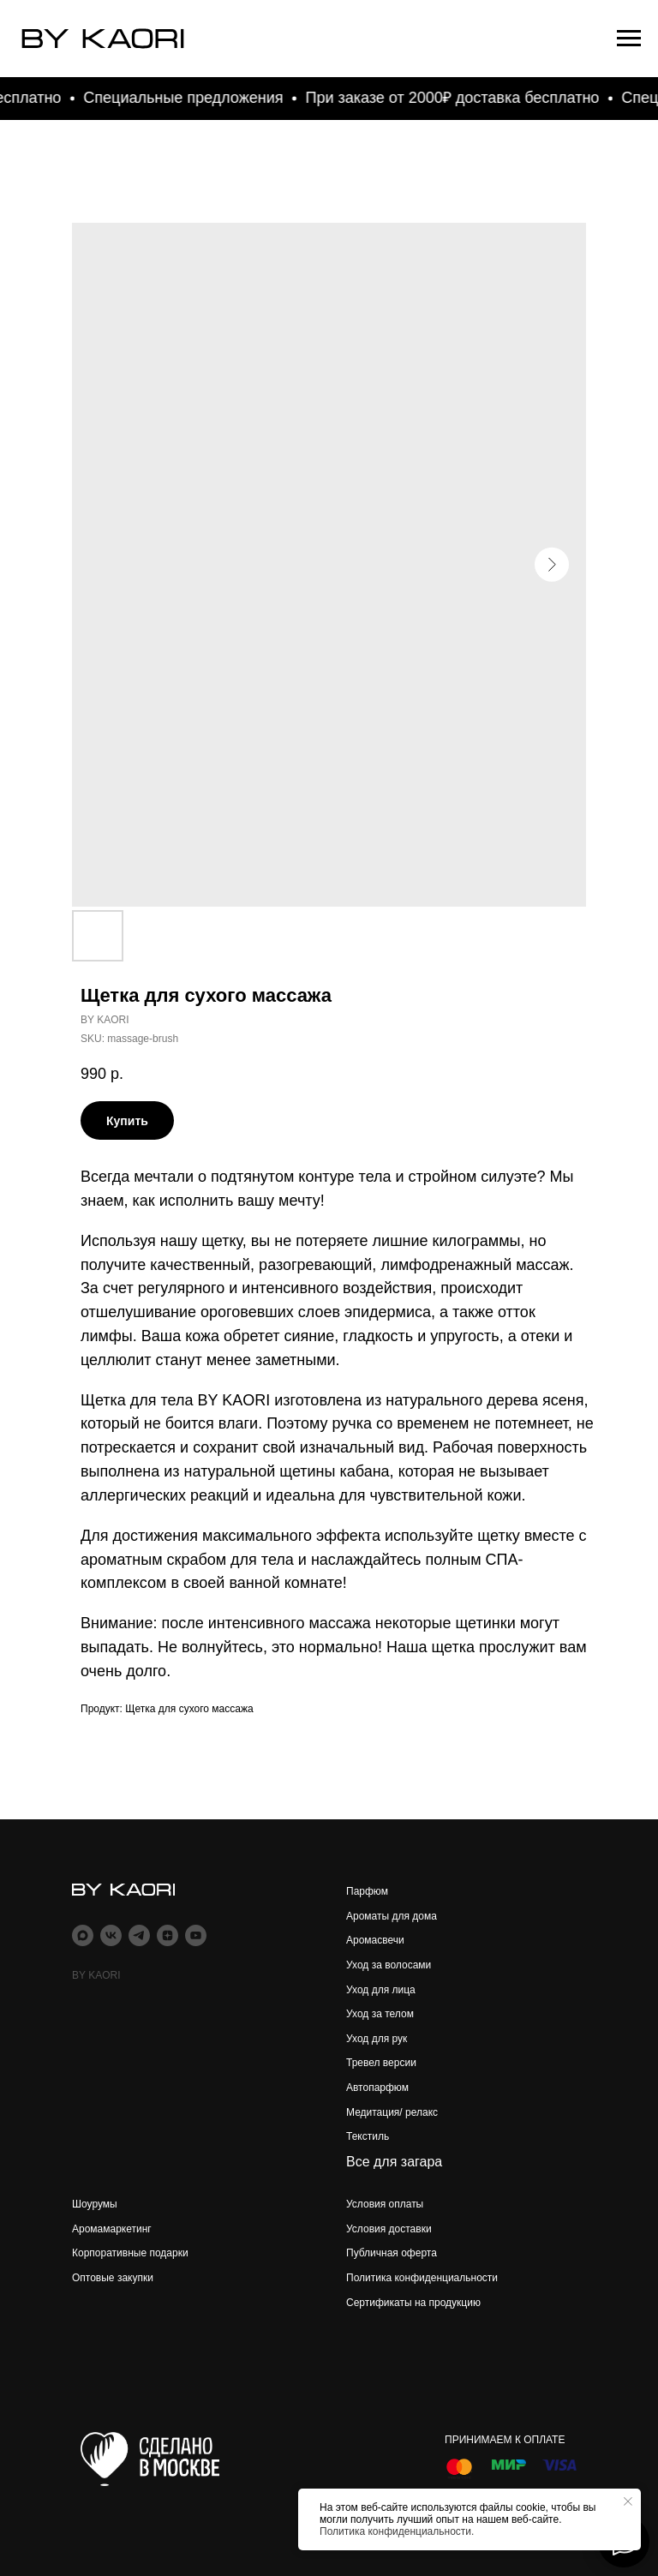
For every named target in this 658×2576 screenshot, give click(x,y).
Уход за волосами (388, 1965)
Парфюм (367, 1891)
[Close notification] (628, 2501)
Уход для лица (381, 1990)
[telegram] (139, 1935)
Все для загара (394, 2161)
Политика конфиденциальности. (397, 2531)
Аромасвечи (375, 1940)
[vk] (111, 1935)
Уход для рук (376, 2039)
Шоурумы (94, 2204)
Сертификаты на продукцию (413, 2303)
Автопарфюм (377, 2088)
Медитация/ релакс (392, 2112)
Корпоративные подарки (130, 2253)
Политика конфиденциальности (422, 2278)
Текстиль (367, 2136)
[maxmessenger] (82, 1935)
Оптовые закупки (112, 2278)
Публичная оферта (391, 2253)
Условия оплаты (384, 2204)
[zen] (167, 1935)
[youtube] (195, 1935)
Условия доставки (389, 2229)
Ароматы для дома (391, 1916)
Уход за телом (380, 2014)
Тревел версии (381, 2063)
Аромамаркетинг (112, 2229)
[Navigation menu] (629, 38)
